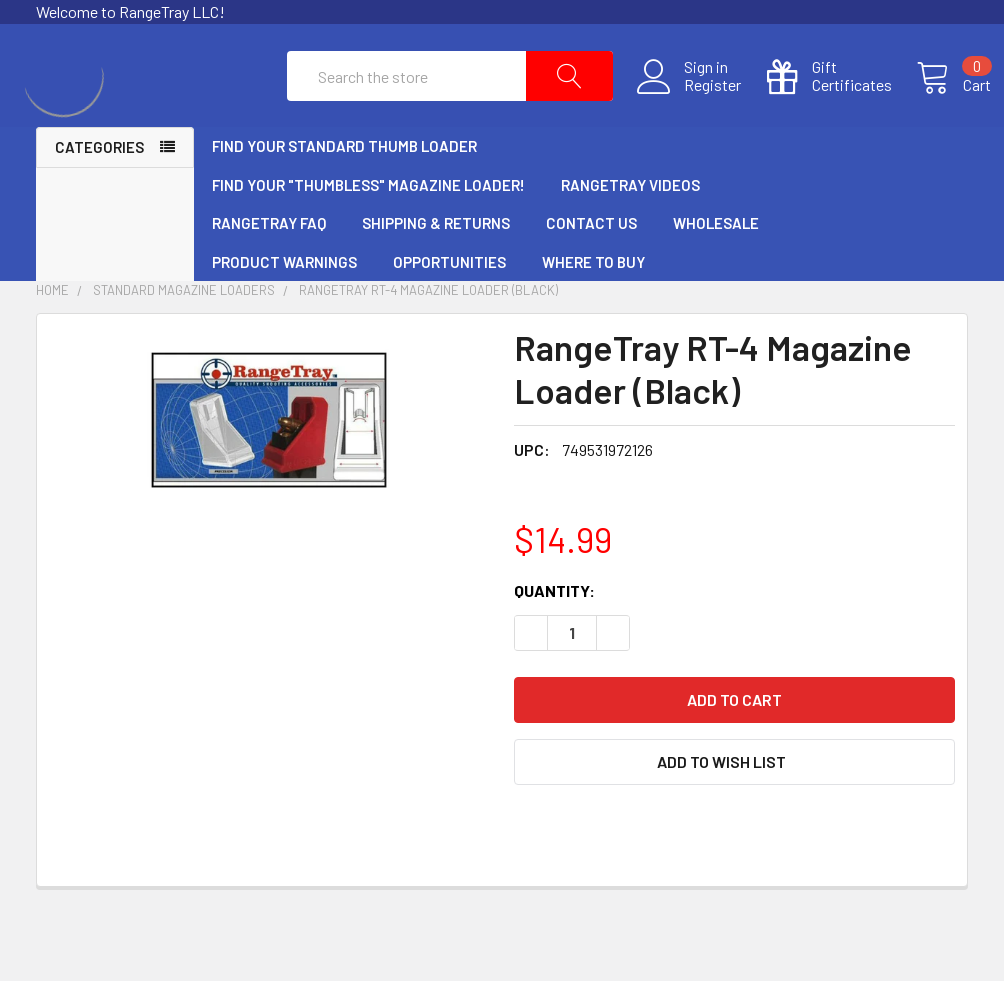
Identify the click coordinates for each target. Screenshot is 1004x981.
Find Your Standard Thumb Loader (344, 192)
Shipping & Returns (436, 269)
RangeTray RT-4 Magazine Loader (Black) (428, 336)
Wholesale (716, 269)
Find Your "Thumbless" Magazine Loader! (368, 231)
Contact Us (591, 269)
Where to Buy (593, 308)
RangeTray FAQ (269, 269)
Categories (99, 193)
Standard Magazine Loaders (184, 336)
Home (52, 336)
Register (689, 108)
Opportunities (449, 308)
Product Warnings (284, 308)
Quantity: (554, 636)
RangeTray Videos (630, 231)
